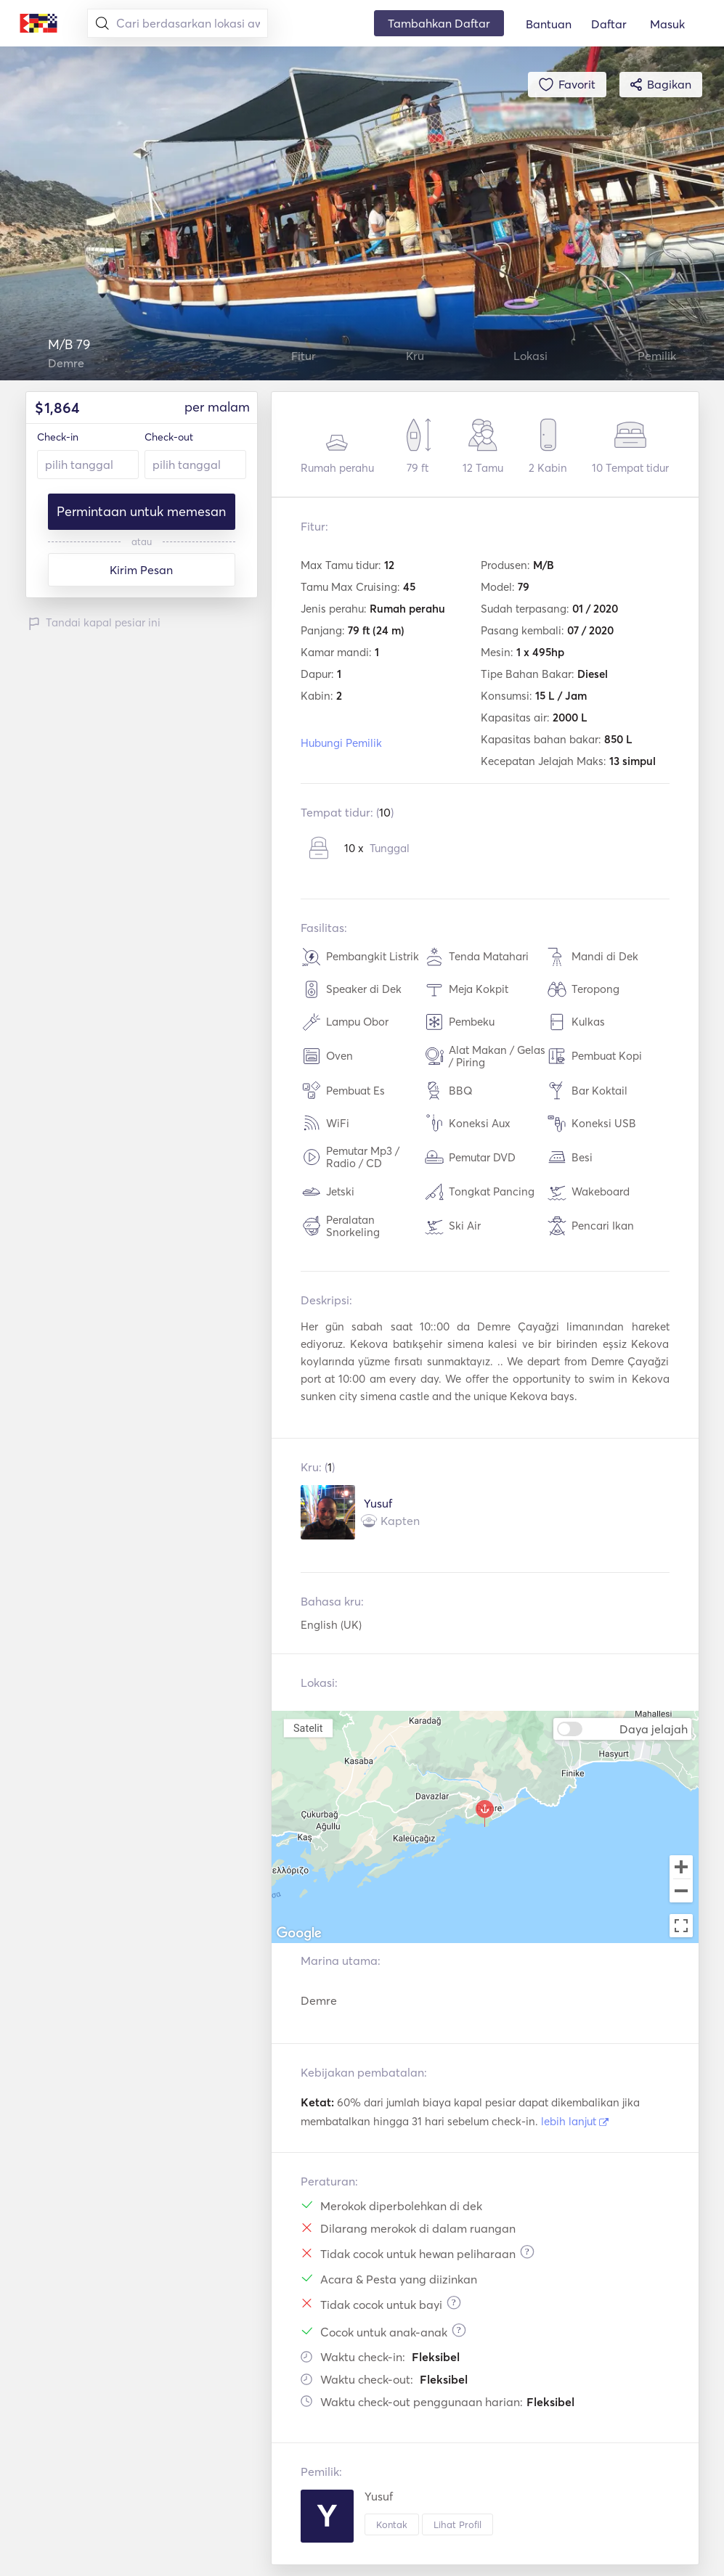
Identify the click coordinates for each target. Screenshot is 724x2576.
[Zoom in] (681, 1866)
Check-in (57, 437)
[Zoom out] (681, 1892)
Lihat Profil (457, 2524)
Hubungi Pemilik (341, 743)
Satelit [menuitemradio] (307, 1728)
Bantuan (549, 24)
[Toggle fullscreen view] (681, 1925)
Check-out (169, 437)
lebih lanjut (575, 2121)
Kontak (391, 2524)
